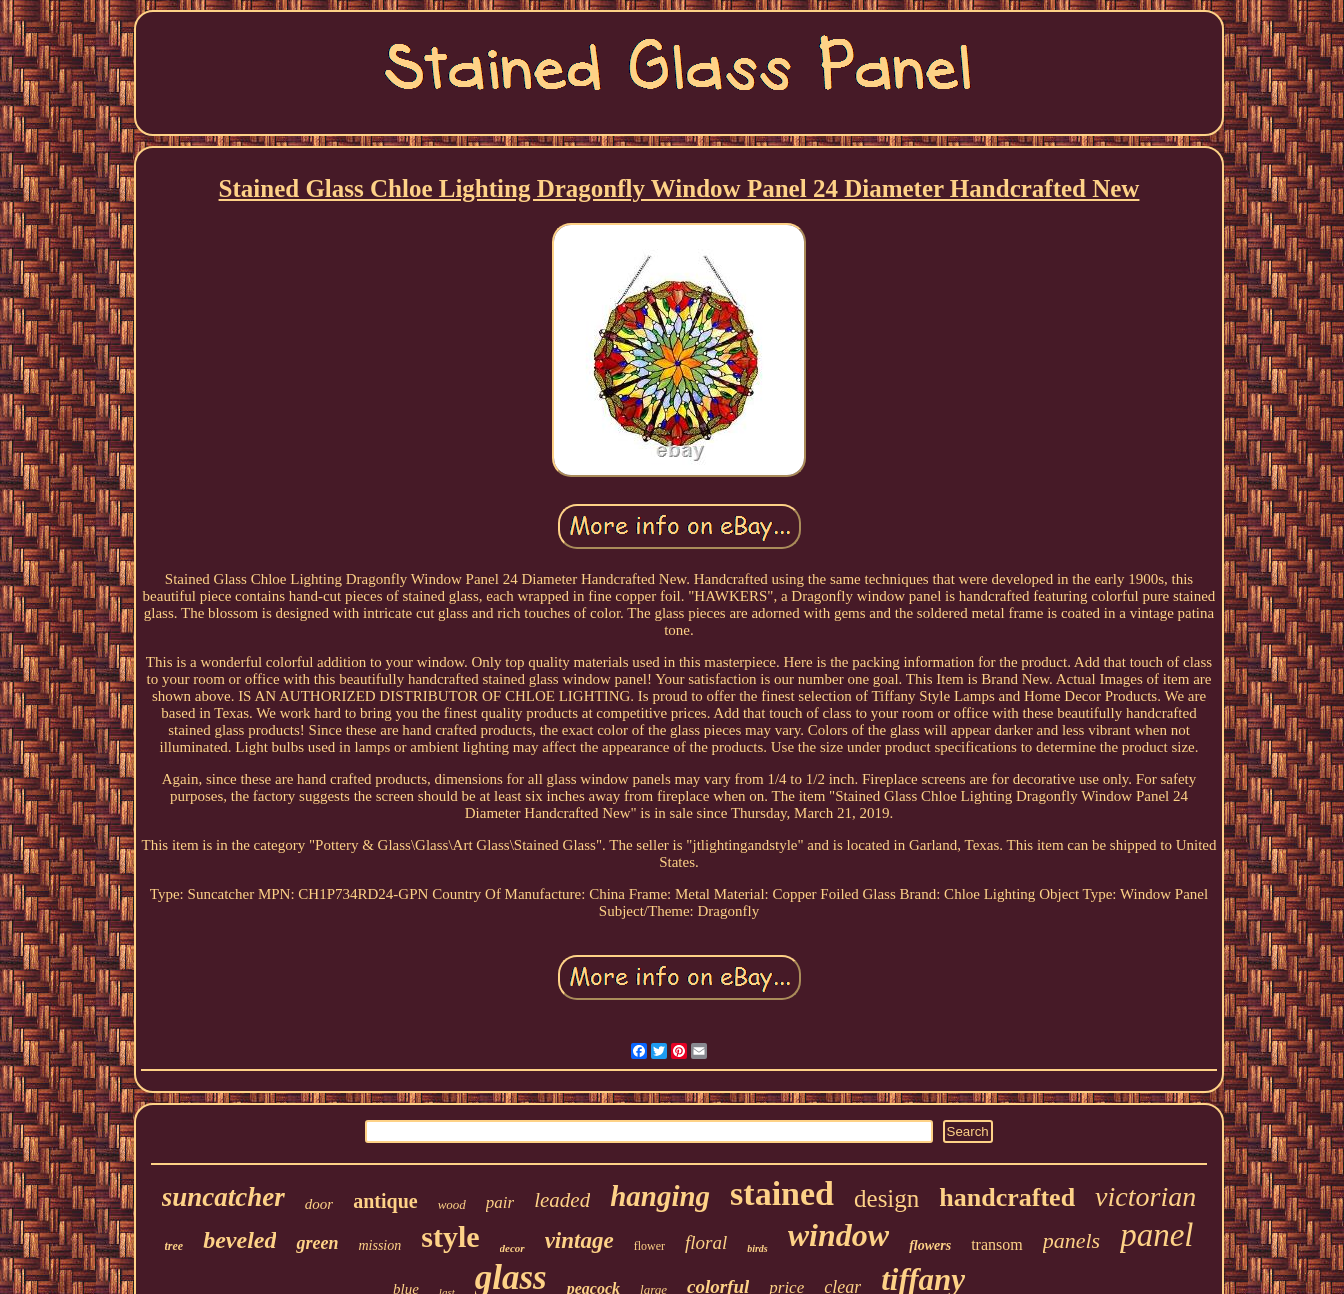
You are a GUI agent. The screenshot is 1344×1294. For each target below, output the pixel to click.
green (317, 1243)
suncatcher (223, 1197)
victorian (1145, 1196)
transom (997, 1244)
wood (452, 1204)
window (838, 1235)
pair (500, 1202)
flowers (930, 1245)
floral (706, 1242)
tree (174, 1246)
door (319, 1204)
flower (649, 1246)
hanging (660, 1196)
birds (757, 1248)
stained (782, 1193)
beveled (239, 1240)
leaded (562, 1200)
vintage (579, 1240)
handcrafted (1007, 1197)
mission (379, 1245)
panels (1071, 1240)
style (450, 1236)
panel (1156, 1235)
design (886, 1198)
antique (385, 1201)
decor (512, 1248)
